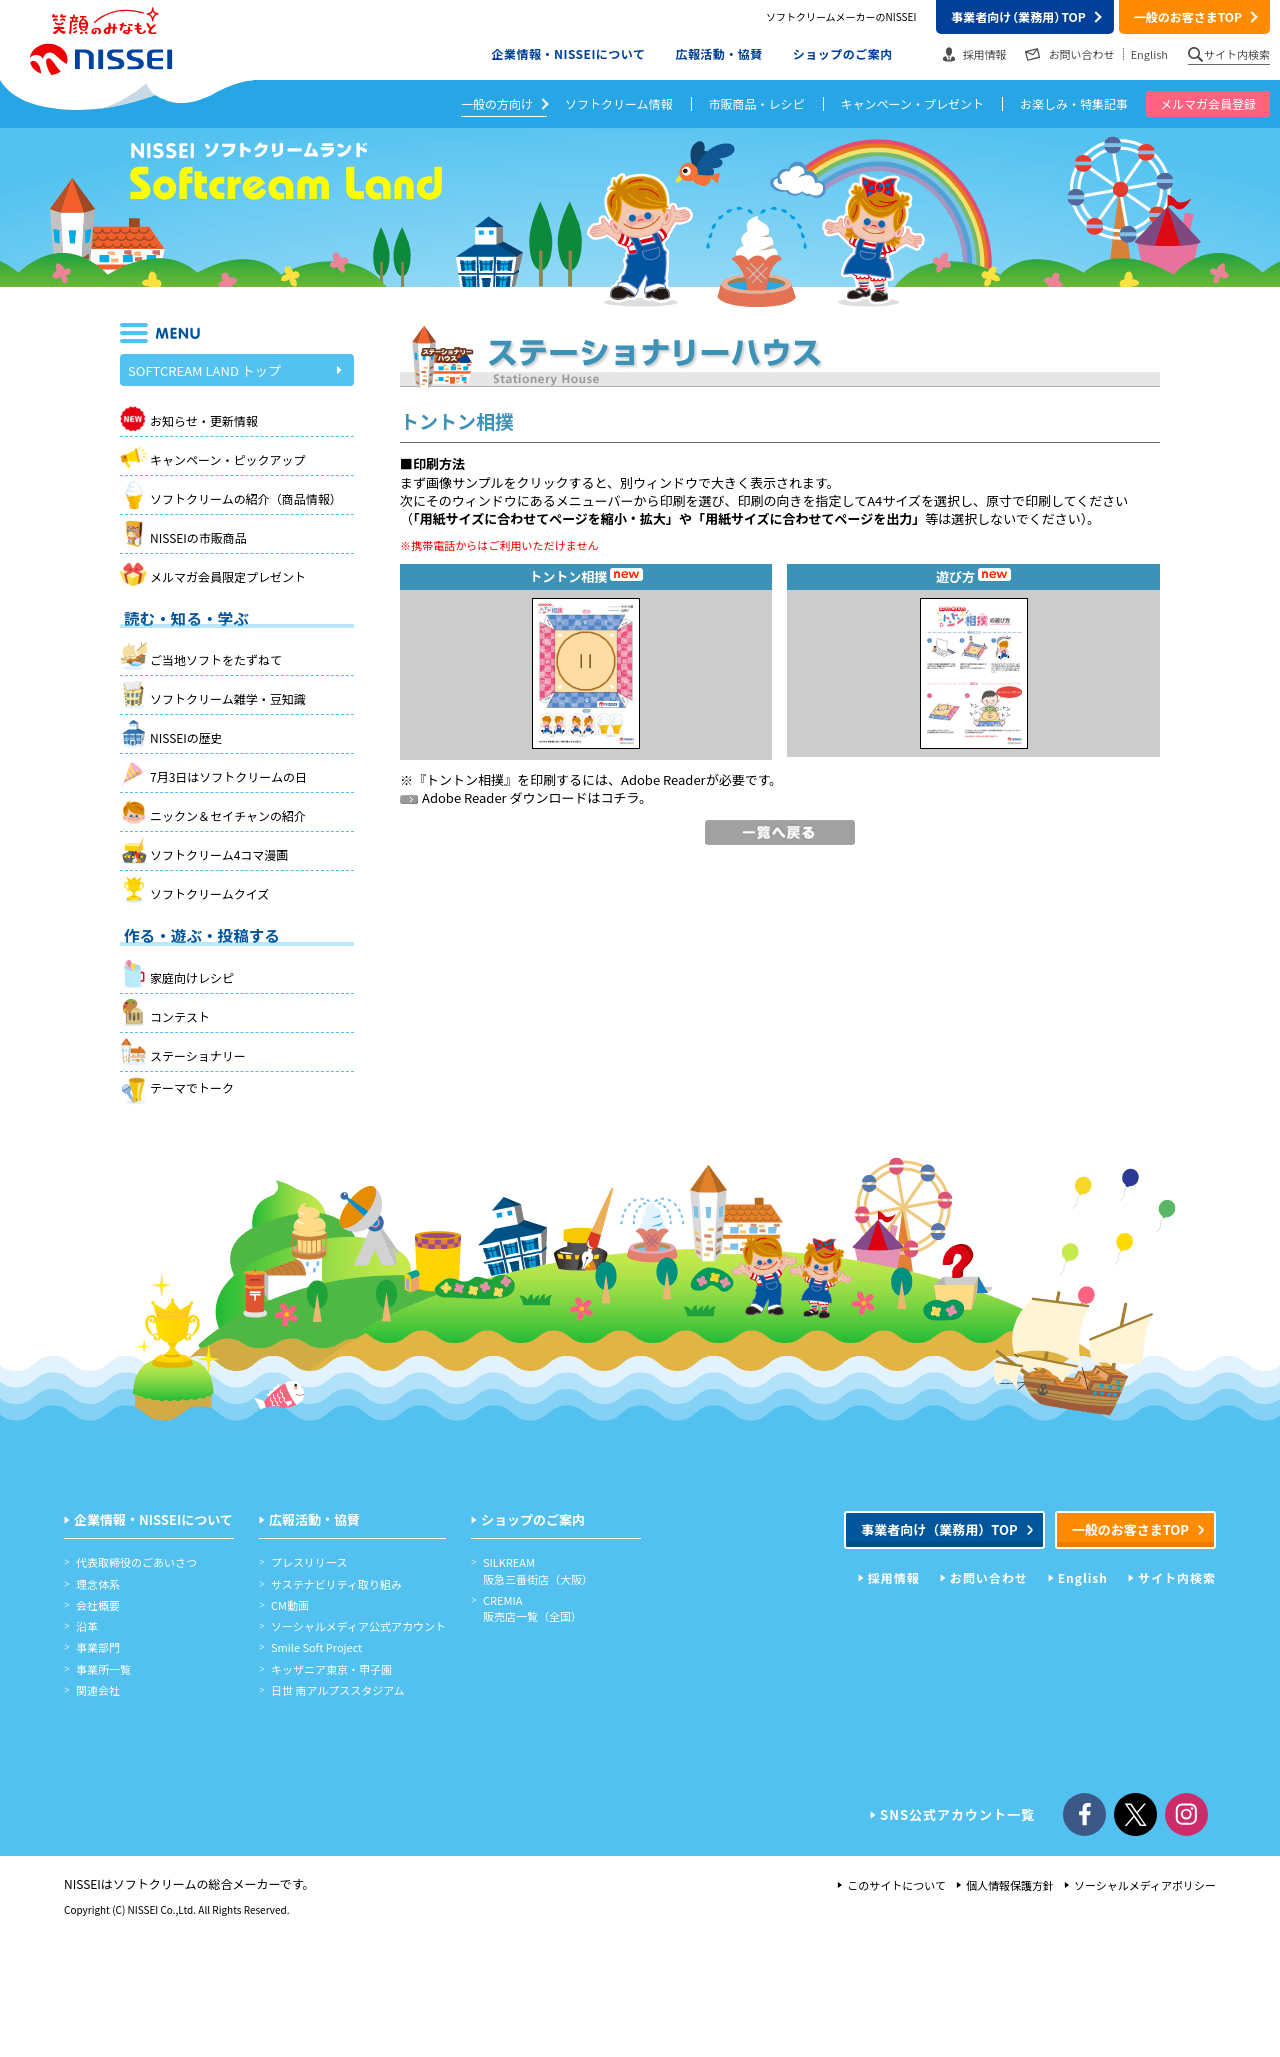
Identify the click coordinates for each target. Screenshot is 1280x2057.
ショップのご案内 (843, 53)
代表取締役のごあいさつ (136, 1562)
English (1149, 54)
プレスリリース (309, 1562)
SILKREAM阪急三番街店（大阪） (538, 1570)
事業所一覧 (103, 1669)
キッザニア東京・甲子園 (331, 1669)
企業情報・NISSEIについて (569, 53)
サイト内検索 (1237, 54)
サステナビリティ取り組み (336, 1584)
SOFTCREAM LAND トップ (235, 371)
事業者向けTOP (1018, 16)
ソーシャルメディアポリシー (1145, 1885)
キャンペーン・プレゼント (912, 103)
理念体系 (98, 1584)
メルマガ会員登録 (1208, 103)
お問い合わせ (1082, 54)
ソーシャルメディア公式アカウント (358, 1626)
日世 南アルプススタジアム (338, 1690)
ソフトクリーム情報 (619, 103)
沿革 (87, 1626)
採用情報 (985, 54)
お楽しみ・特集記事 (1074, 103)
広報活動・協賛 (718, 53)
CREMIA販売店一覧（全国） (532, 1608)
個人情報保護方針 (1010, 1885)
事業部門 (98, 1647)
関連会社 (98, 1690)
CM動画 (290, 1605)
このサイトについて (896, 1885)
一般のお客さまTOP (1188, 16)
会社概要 (98, 1605)
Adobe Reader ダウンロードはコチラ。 (526, 797)
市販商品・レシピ (757, 103)
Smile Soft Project (316, 1647)
